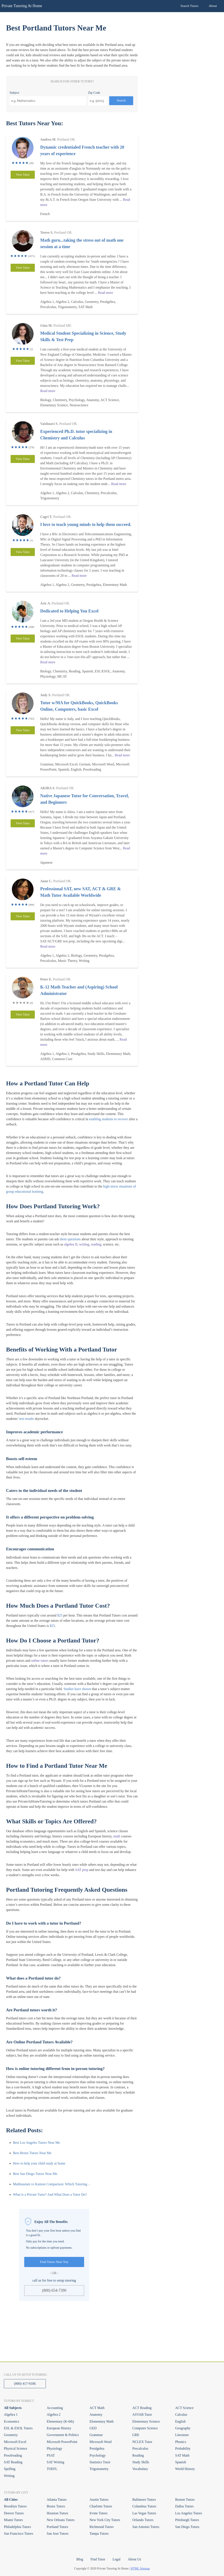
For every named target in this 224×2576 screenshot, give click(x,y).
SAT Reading (13, 2462)
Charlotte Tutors (101, 2506)
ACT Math (97, 2408)
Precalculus (140, 2448)
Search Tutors (189, 6)
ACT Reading (142, 2408)
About (213, 6)
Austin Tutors (99, 2499)
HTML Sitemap (140, 2568)
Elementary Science (146, 2421)
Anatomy (96, 2414)
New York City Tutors (105, 2520)
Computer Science (145, 2428)
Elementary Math (102, 2421)
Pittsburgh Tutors (187, 2520)
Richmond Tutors (102, 2527)
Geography (182, 2428)
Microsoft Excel (15, 2442)
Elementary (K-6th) (60, 2421)
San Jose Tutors (57, 2533)
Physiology (54, 2448)
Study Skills (140, 2462)
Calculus (181, 2414)
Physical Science (15, 2448)
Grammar (96, 2435)
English (180, 2421)
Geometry (11, 2435)
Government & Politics (63, 2435)
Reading (138, 2455)
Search (121, 100)
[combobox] (48, 100)
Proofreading (13, 2455)
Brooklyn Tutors (15, 2506)
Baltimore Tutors (144, 2499)
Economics (11, 2421)
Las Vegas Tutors (144, 2513)
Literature (182, 2435)
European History (59, 2428)
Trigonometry (99, 2469)
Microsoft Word (101, 2442)
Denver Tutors (14, 2513)
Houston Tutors (57, 2513)
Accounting (55, 2408)
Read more (105, 292)
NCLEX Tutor (142, 2442)
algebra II (70, 1244)
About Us (134, 2559)
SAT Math (182, 2455)
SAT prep (81, 1870)
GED (93, 2428)
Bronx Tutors (56, 2506)
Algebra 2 (54, 2414)
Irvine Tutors (98, 2513)
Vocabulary (140, 2469)
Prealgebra (97, 2448)
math (116, 1836)
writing (84, 1244)
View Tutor (22, 174)
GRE (135, 2435)
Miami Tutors (13, 2520)
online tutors (39, 1660)
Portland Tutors (57, 2527)
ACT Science (184, 2408)
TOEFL (52, 2469)
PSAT (51, 2455)
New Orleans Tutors (61, 2520)
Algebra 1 (11, 2414)
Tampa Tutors (99, 2533)
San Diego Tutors (187, 2527)
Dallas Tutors (184, 2506)
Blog (79, 2559)
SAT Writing (55, 2462)
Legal (116, 2559)
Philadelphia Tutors (17, 2527)
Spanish (180, 2462)
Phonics (180, 2442)
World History (185, 2469)
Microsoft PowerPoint (62, 2442)
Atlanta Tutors (57, 2499)
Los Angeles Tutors (188, 2513)
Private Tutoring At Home (22, 6)
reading (96, 1244)
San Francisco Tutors (18, 2533)
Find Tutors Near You (54, 2262)
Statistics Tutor (100, 2462)
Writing (9, 2476)
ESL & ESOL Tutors (18, 2428)
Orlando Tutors (142, 2520)
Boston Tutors (185, 2499)
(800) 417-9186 (25, 2383)
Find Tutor (97, 2559)
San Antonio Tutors (145, 2527)
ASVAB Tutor (142, 2414)
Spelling (9, 2469)
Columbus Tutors (144, 2506)
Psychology (98, 2455)
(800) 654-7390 (54, 2290)
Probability (182, 2448)
